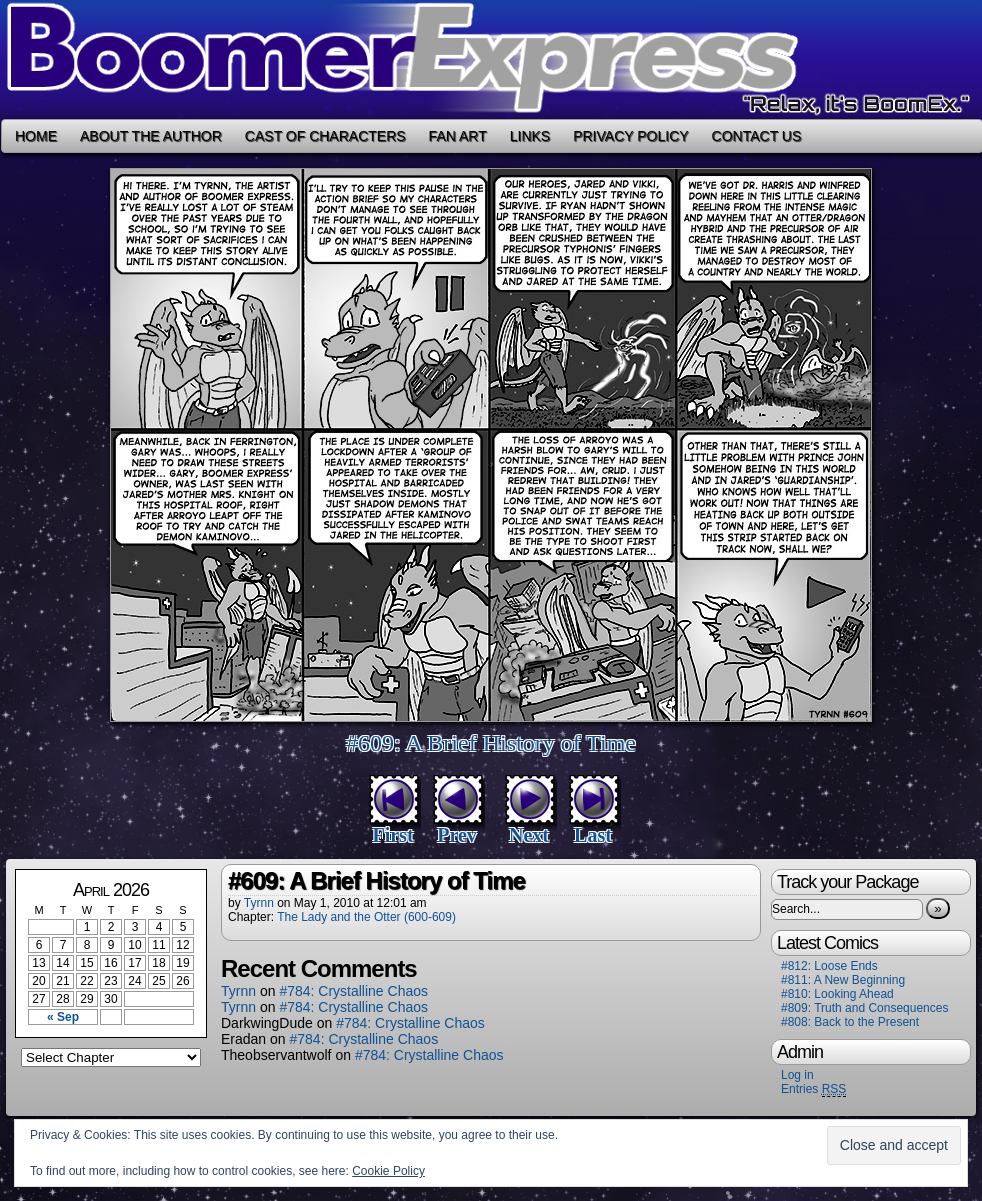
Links (530, 136)
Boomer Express (491, 59)
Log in (797, 1075)
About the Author (151, 136)
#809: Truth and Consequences (864, 1008)
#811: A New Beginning (843, 980)
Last (593, 835)
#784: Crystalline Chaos (353, 991)
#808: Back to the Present (850, 1022)
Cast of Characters (325, 136)
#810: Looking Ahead (837, 994)
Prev (457, 835)
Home (36, 136)
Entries (813, 1089)
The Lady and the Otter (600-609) (366, 917)
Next (529, 835)
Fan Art (458, 136)
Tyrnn (259, 903)
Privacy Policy (630, 136)
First (392, 835)
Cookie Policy (388, 1171)
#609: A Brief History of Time (491, 743)
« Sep (63, 1017)
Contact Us (757, 136)
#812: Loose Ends (829, 966)
